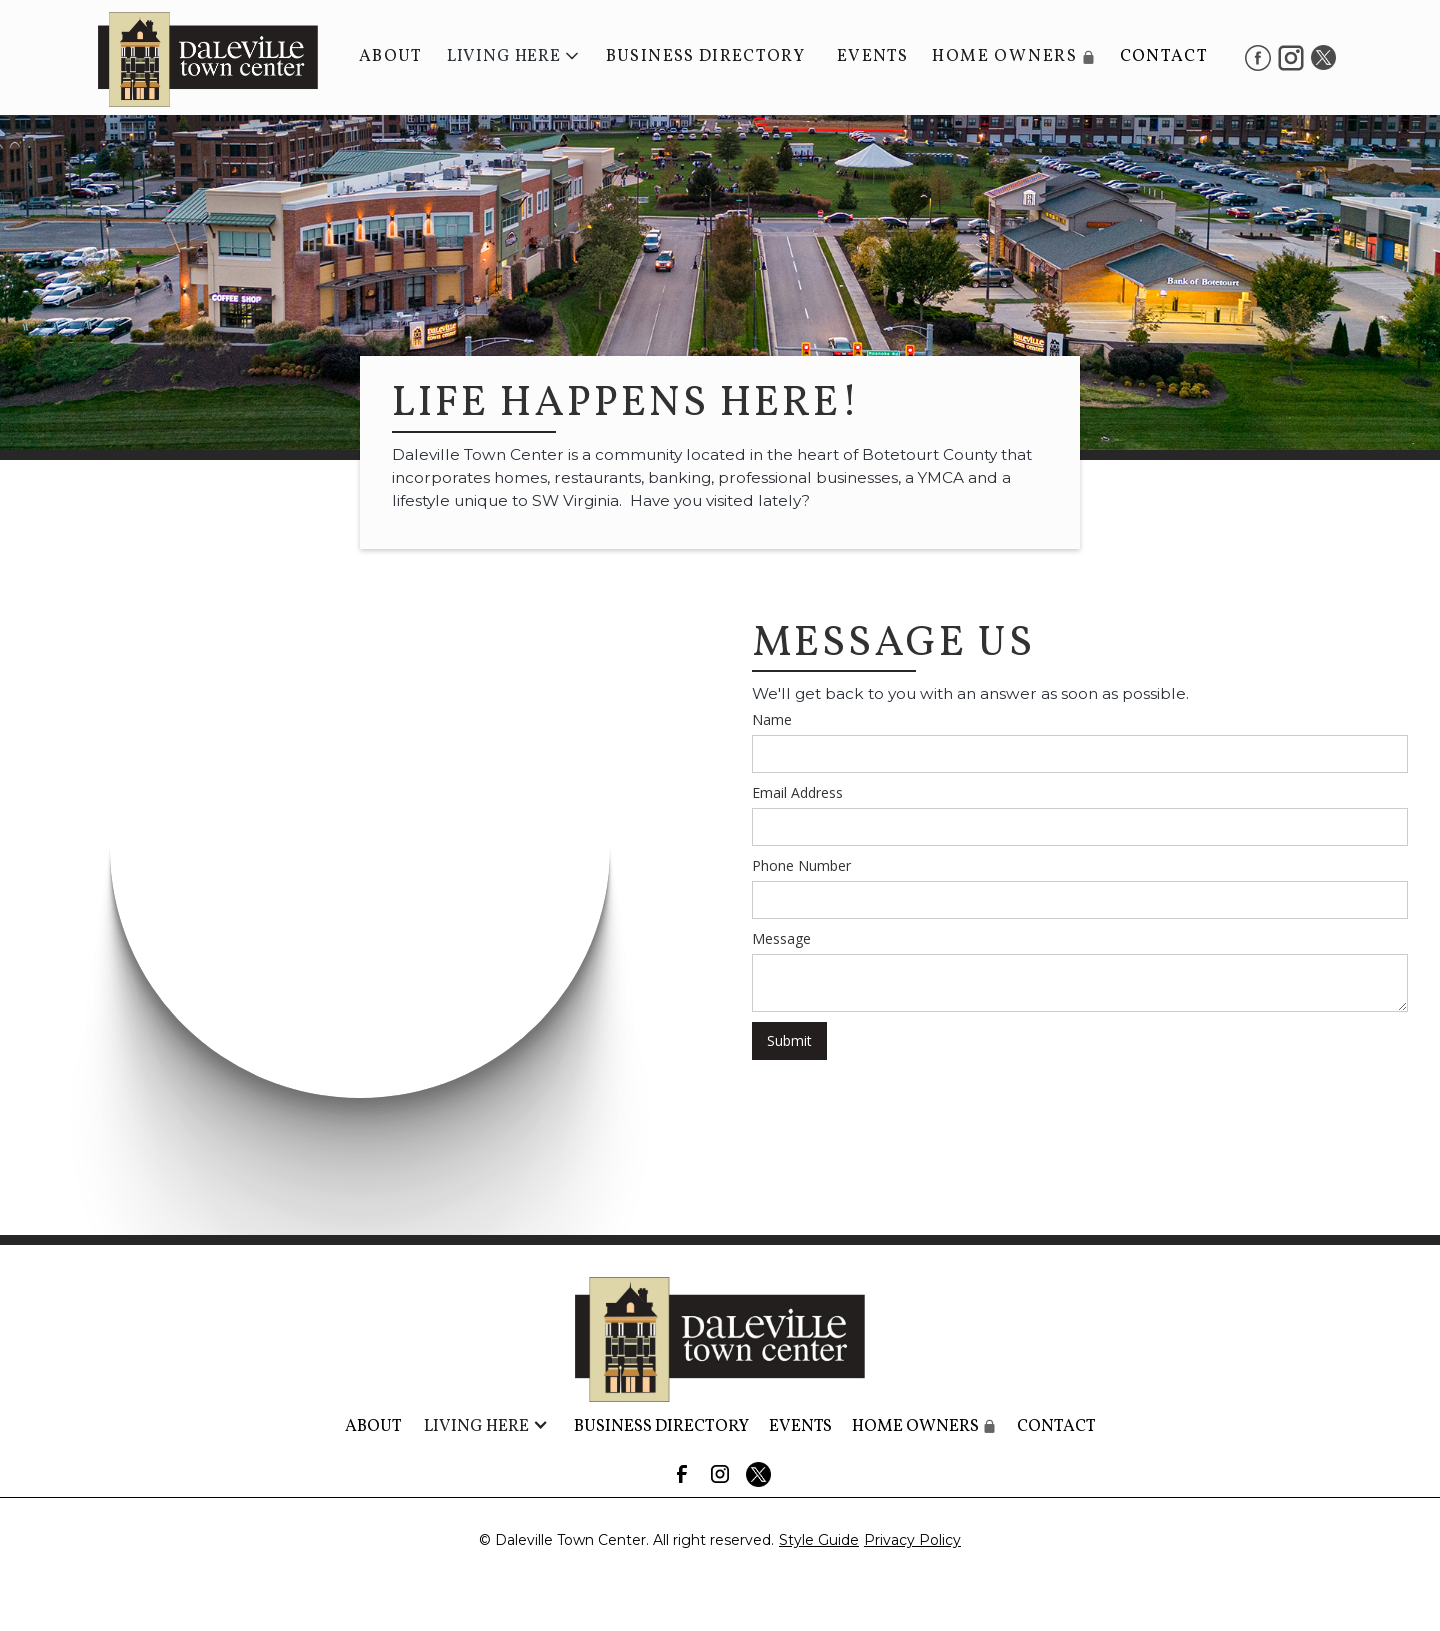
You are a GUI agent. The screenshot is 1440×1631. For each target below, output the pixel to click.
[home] (198, 57)
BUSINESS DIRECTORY (705, 56)
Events (872, 56)
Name (772, 719)
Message (781, 938)
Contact (1164, 56)
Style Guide (819, 1540)
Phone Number (801, 865)
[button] (514, 57)
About (391, 56)
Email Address (797, 792)
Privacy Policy (912, 1540)
